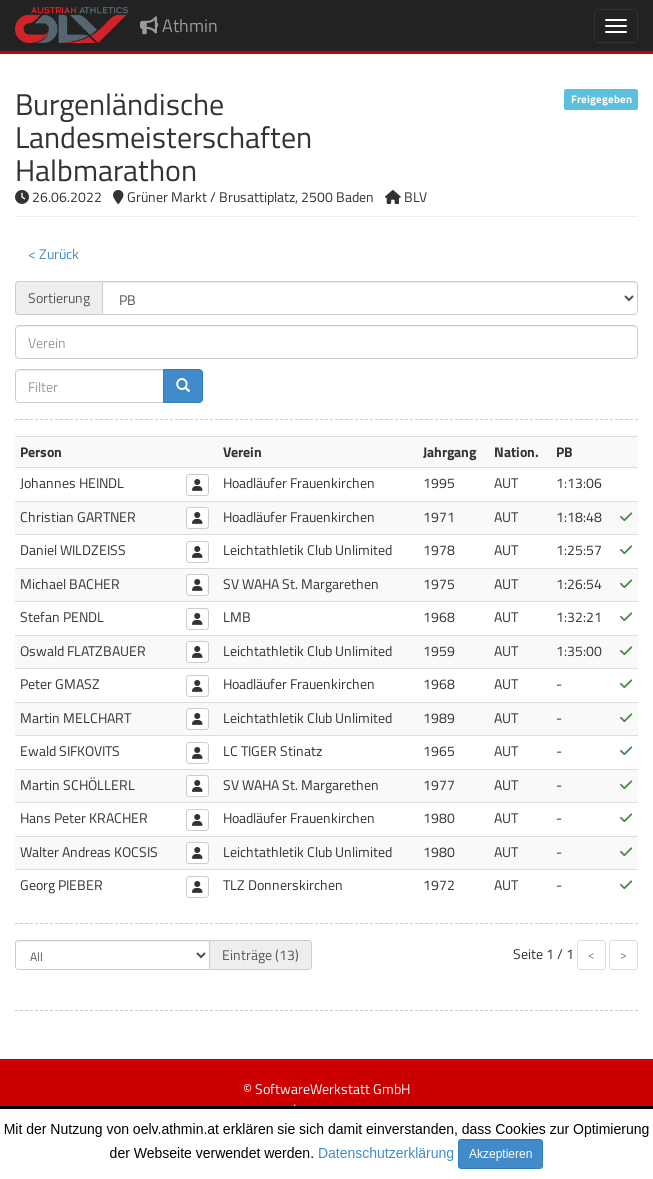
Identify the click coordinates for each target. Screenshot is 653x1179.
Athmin (179, 25)
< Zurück (53, 253)
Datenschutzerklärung (386, 1153)
